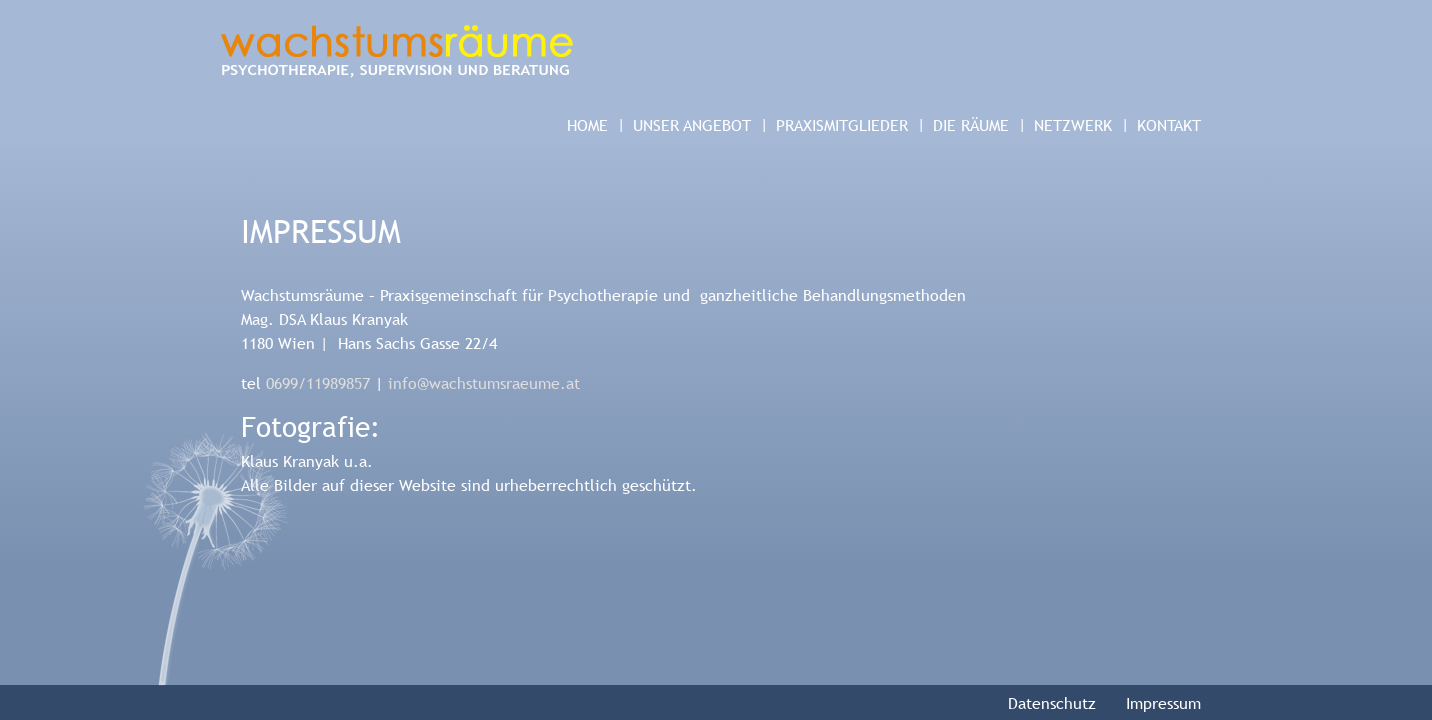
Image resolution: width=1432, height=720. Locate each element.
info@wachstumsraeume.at (484, 383)
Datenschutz (1052, 703)
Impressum (1163, 703)
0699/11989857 (318, 383)
